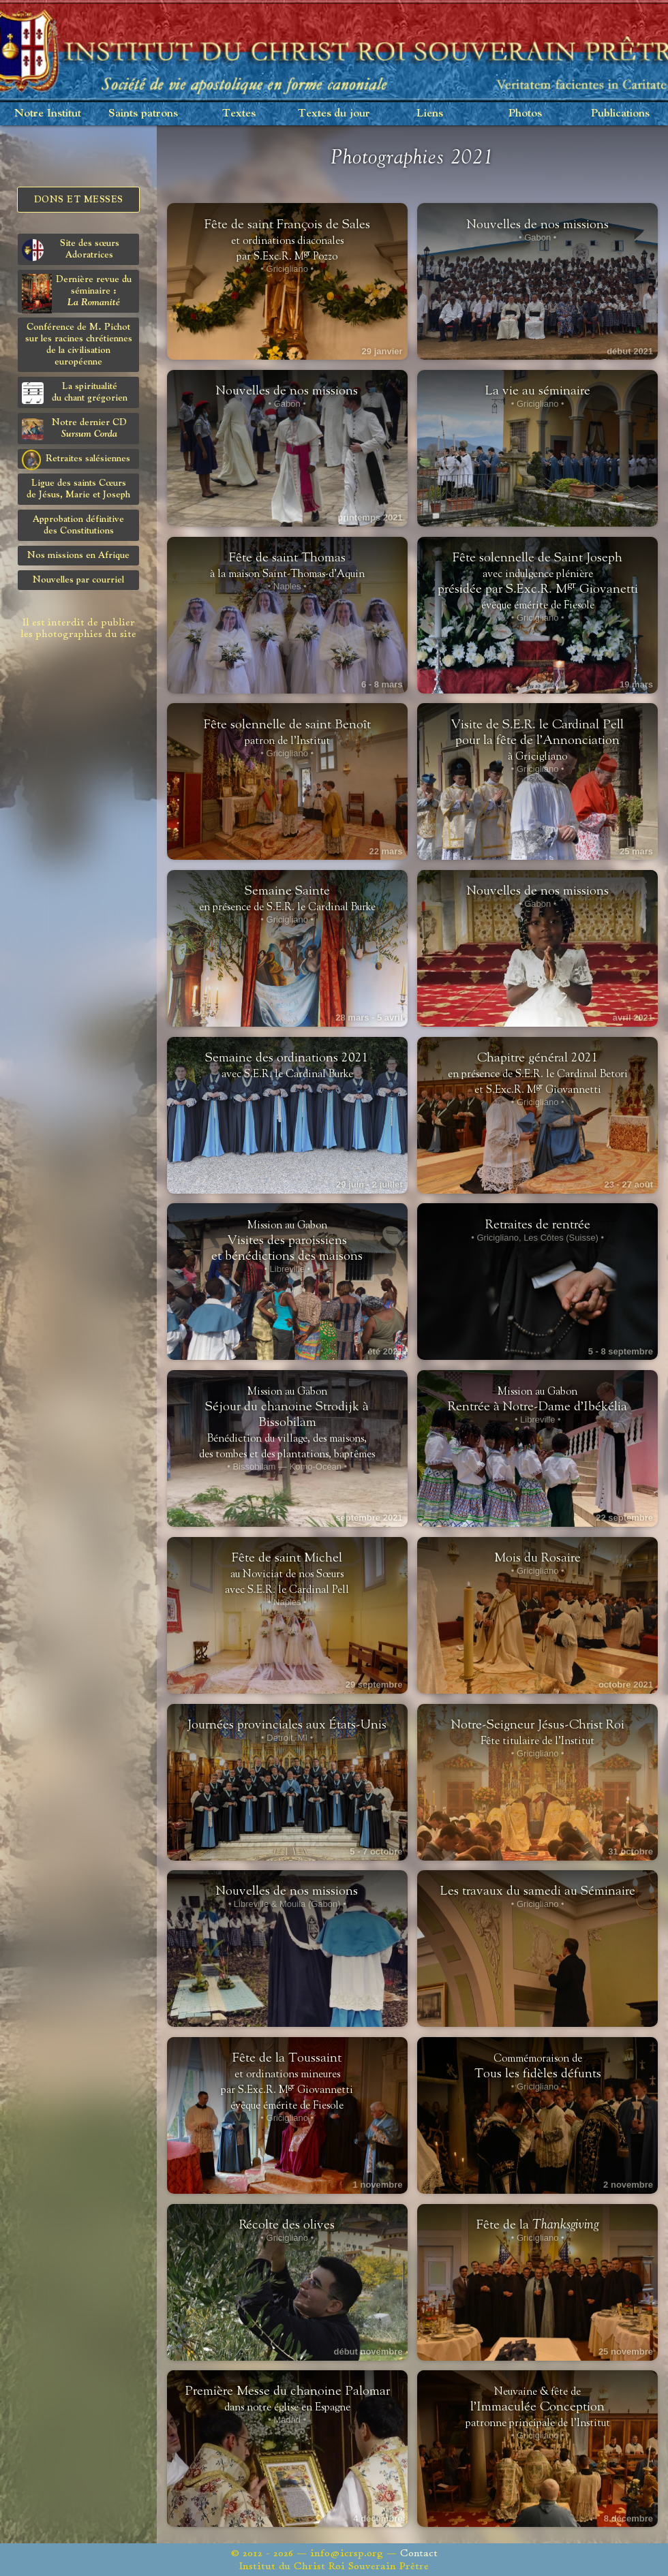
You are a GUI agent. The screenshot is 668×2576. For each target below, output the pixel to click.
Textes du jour (334, 113)
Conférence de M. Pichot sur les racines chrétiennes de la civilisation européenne (78, 344)
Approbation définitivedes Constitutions (78, 525)
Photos (525, 113)
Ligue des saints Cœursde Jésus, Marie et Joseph (78, 488)
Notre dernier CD (74, 429)
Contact (419, 2553)
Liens (429, 113)
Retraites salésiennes (76, 459)
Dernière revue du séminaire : (77, 293)
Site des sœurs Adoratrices (70, 249)
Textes (239, 113)
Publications (620, 113)
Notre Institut (47, 113)
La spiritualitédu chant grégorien (74, 393)
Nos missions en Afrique (78, 555)
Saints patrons (143, 113)
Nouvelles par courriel (78, 580)
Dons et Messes (78, 199)
